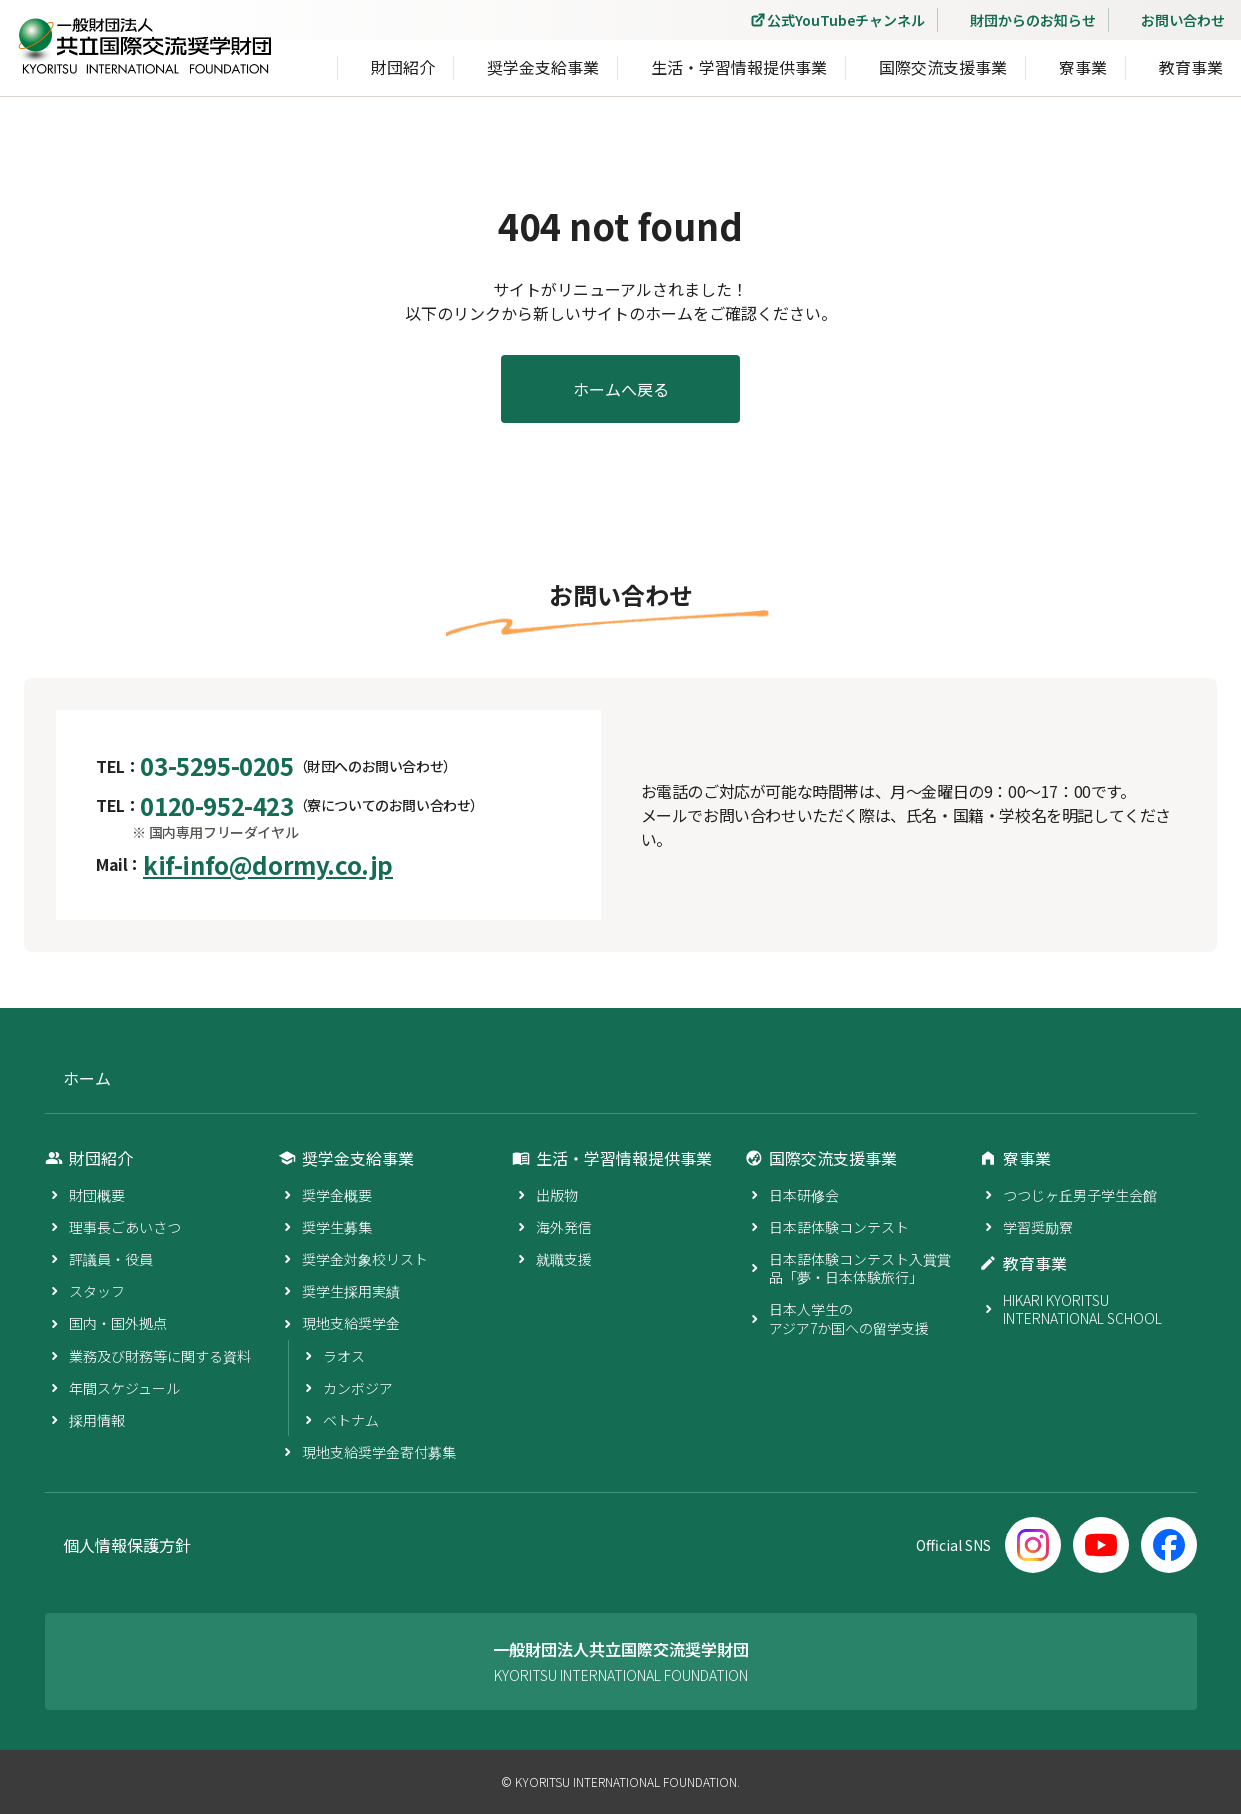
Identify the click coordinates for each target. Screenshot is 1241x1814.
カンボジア (358, 1388)
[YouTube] (1101, 1545)
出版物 (557, 1195)
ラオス (344, 1356)
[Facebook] (1169, 1545)
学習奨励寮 (1038, 1227)
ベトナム (351, 1420)
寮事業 (1083, 71)
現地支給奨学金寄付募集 (379, 1452)
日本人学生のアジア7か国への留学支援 (849, 1318)
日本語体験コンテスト (839, 1227)
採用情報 (97, 1420)
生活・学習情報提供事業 (739, 71)
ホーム (87, 1078)
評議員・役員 (111, 1259)
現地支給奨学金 (351, 1323)
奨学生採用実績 (351, 1291)
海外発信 (564, 1227)
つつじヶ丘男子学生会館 (1080, 1195)
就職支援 (564, 1259)
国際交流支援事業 (943, 71)
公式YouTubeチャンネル (846, 20)
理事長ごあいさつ (125, 1227)
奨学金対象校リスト (365, 1259)
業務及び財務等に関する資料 (160, 1356)
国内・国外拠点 (118, 1323)
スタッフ (97, 1291)
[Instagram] (1033, 1545)
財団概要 (97, 1195)
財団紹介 (403, 71)
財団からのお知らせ (1033, 20)
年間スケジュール (124, 1388)
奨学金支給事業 (543, 71)
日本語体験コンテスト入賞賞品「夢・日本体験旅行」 (860, 1268)
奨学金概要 (337, 1195)
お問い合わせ (1183, 20)
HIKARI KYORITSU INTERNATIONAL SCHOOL (1082, 1309)
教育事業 (1191, 71)
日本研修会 (804, 1195)
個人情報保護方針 (127, 1545)
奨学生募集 (337, 1227)
